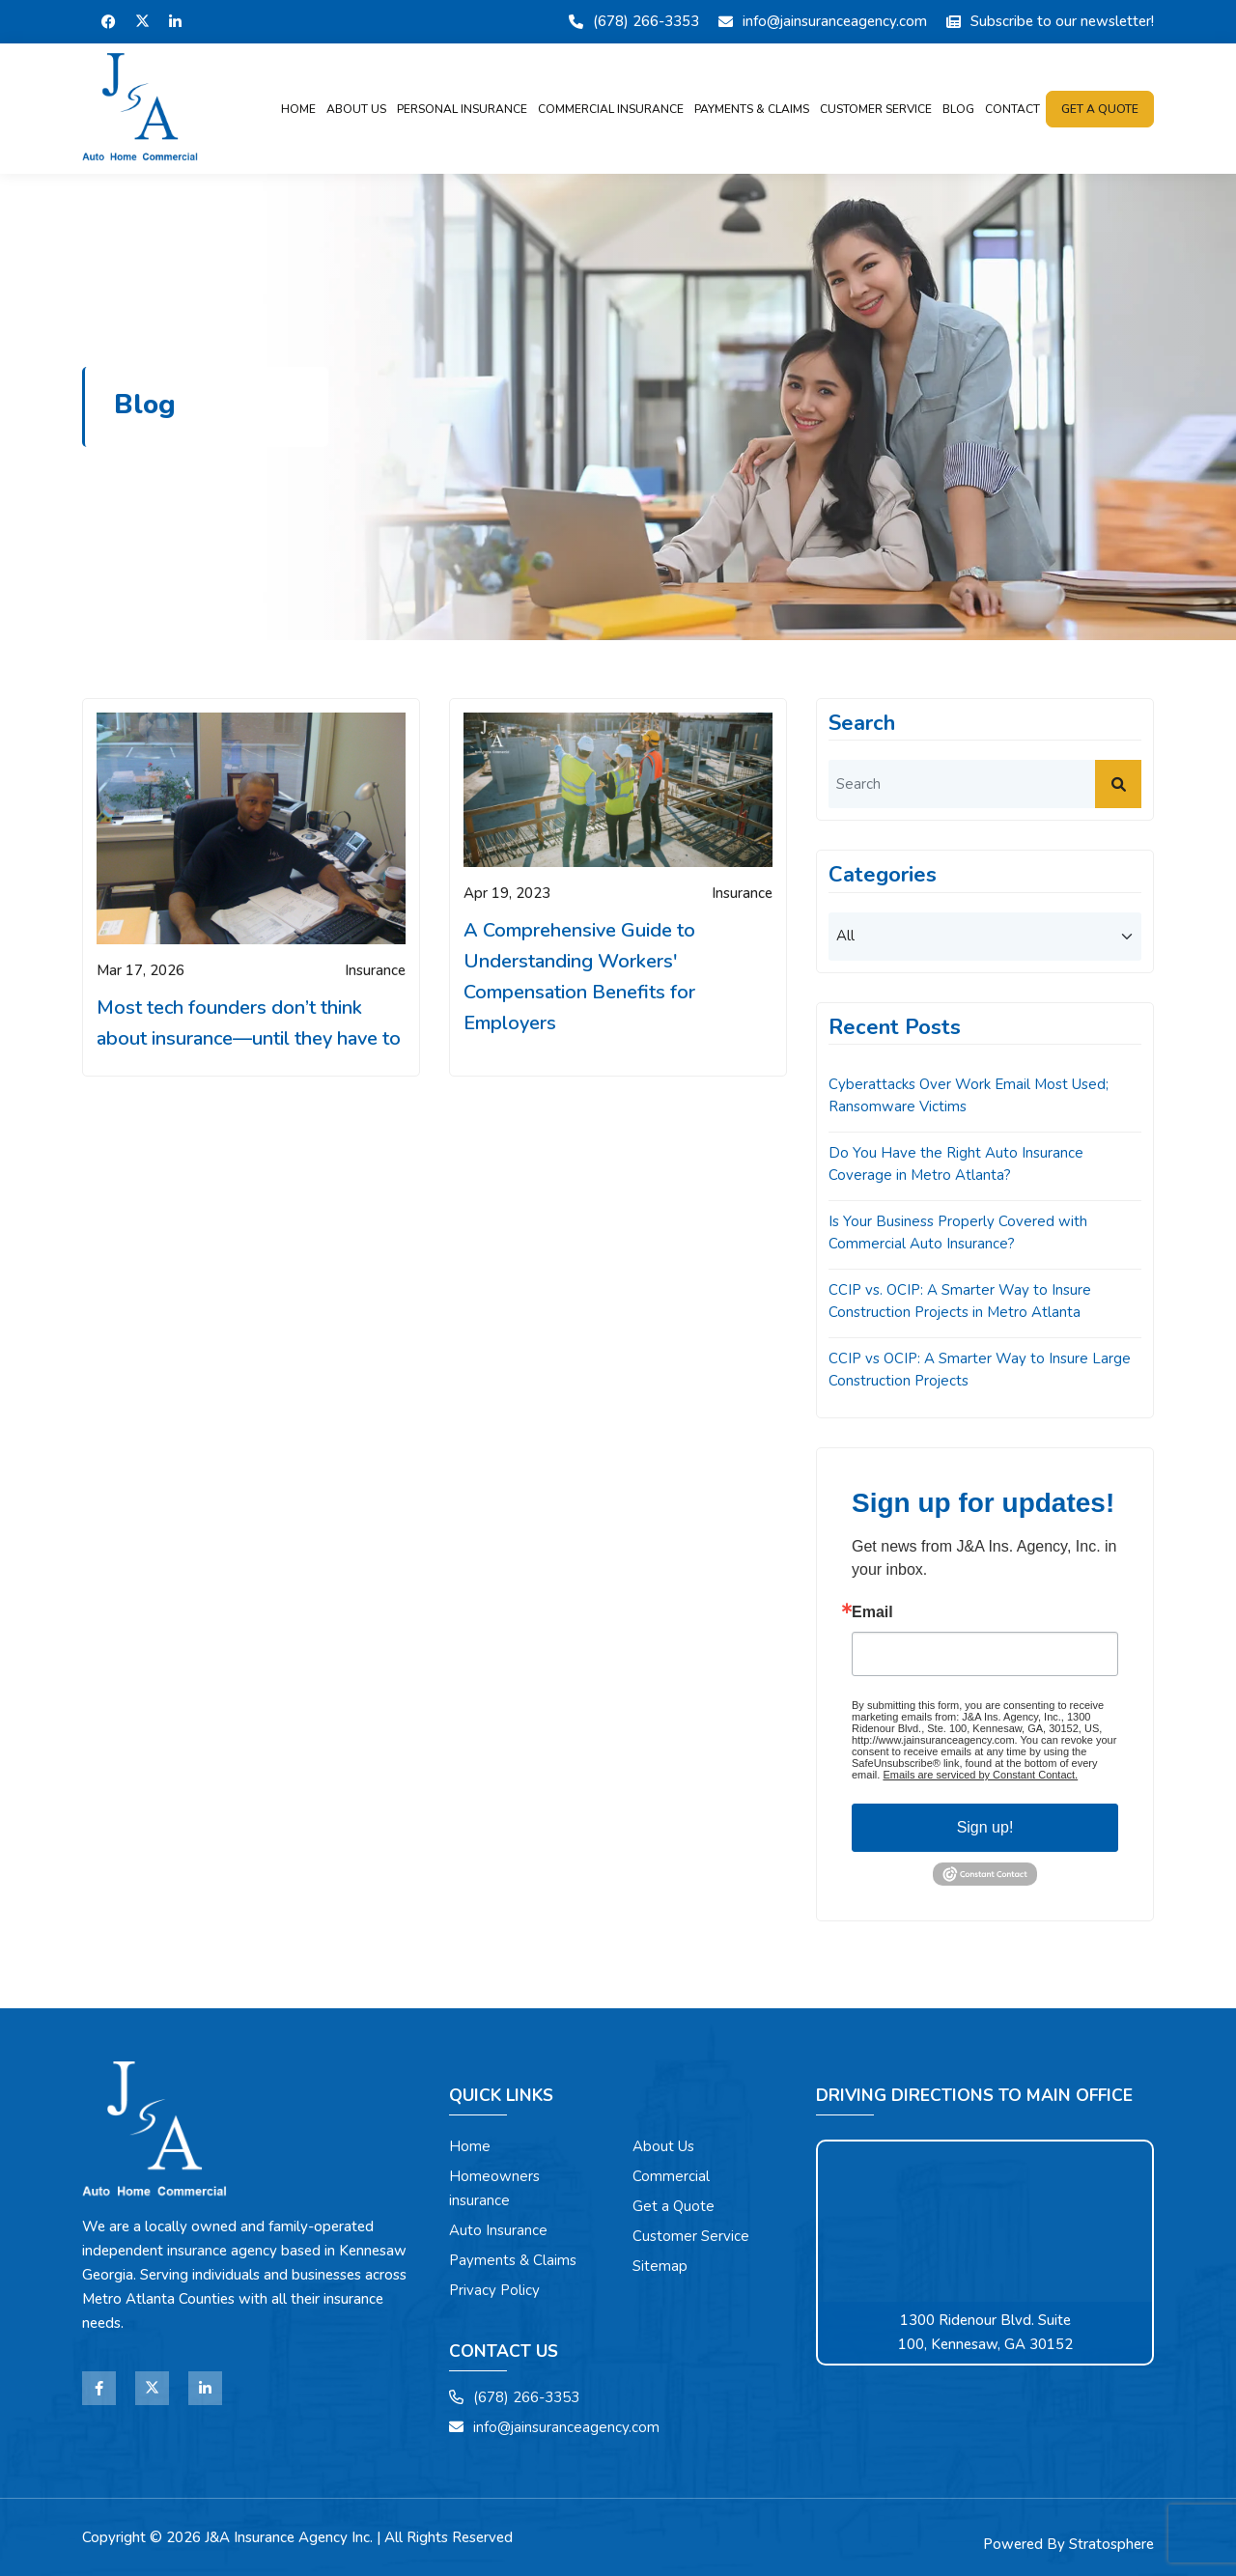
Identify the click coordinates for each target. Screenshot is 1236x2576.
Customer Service (876, 109)
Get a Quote (673, 2206)
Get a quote (1099, 109)
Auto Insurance (498, 2230)
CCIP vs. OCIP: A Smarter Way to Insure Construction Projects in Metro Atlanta (960, 1301)
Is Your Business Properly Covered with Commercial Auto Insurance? (958, 1232)
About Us (356, 109)
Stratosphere (1111, 2544)
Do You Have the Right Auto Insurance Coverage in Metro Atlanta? (956, 1164)
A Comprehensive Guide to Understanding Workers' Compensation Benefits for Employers (579, 976)
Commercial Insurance (611, 109)
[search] (985, 784)
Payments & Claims (751, 109)
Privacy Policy (494, 2290)
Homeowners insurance (494, 2188)
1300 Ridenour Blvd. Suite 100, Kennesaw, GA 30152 (985, 2332)
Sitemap (660, 2266)
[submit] (1118, 784)
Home (298, 109)
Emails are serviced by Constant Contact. (980, 1774)
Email (872, 1612)
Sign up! (985, 1827)
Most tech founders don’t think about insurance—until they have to (249, 1022)
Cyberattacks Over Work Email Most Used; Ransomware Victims (969, 1095)
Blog (958, 109)
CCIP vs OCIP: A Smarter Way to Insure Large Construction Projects (980, 1369)
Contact (1012, 109)
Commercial (671, 2176)
